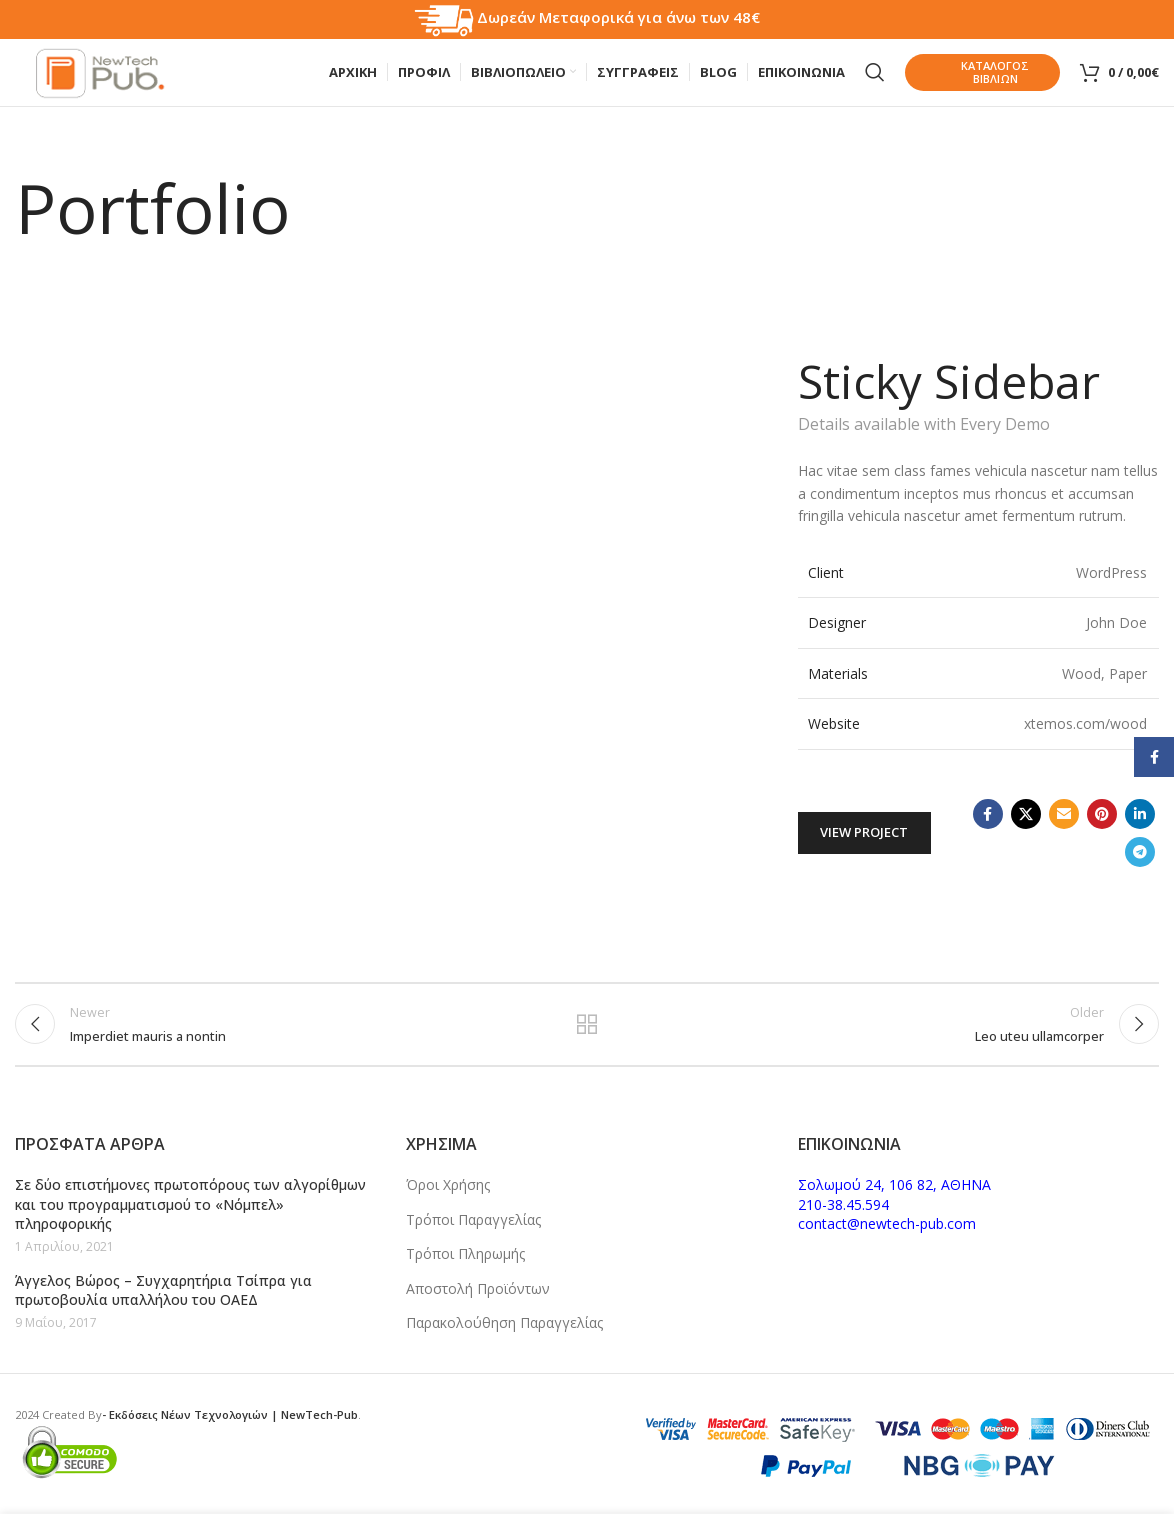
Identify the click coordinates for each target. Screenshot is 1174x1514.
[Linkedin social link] (1140, 828)
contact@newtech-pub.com (887, 1223)
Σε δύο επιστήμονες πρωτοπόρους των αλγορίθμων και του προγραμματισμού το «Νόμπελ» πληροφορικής (190, 1204)
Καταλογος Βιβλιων (972, 80)
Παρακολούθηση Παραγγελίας (504, 1322)
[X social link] (1026, 828)
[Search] (875, 80)
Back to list (587, 1044)
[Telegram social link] (1140, 866)
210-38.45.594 (843, 1204)
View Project (864, 846)
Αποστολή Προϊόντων (478, 1288)
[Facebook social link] (988, 828)
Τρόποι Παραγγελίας (473, 1219)
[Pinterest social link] (1102, 828)
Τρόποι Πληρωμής (465, 1253)
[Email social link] (1064, 828)
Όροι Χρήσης (448, 1184)
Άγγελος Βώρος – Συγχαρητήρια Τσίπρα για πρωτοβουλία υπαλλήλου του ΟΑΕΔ (163, 1290)
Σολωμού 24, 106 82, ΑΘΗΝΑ (894, 1184)
